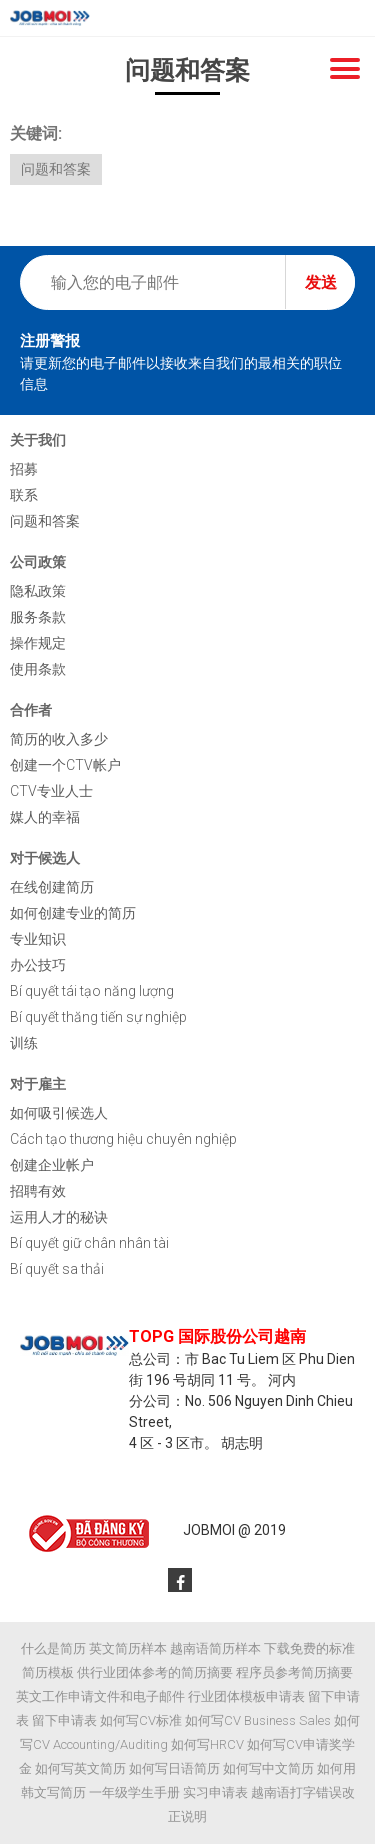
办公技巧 (38, 965)
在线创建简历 (52, 887)
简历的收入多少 (59, 739)
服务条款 (38, 617)
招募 (24, 469)
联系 (24, 495)
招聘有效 (38, 1191)
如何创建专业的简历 (73, 913)
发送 (321, 282)
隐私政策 (38, 591)
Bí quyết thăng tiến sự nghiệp (98, 1017)
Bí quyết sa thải (57, 1269)
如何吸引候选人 (59, 1113)
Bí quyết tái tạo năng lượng (92, 991)
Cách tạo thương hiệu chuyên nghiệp (123, 1139)
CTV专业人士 (51, 791)
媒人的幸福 (45, 817)
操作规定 (38, 643)
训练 (24, 1043)
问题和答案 (56, 169)
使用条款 (38, 669)
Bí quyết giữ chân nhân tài (89, 1243)
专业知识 (38, 939)
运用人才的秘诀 (59, 1217)
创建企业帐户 (52, 1165)
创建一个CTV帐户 (65, 765)
